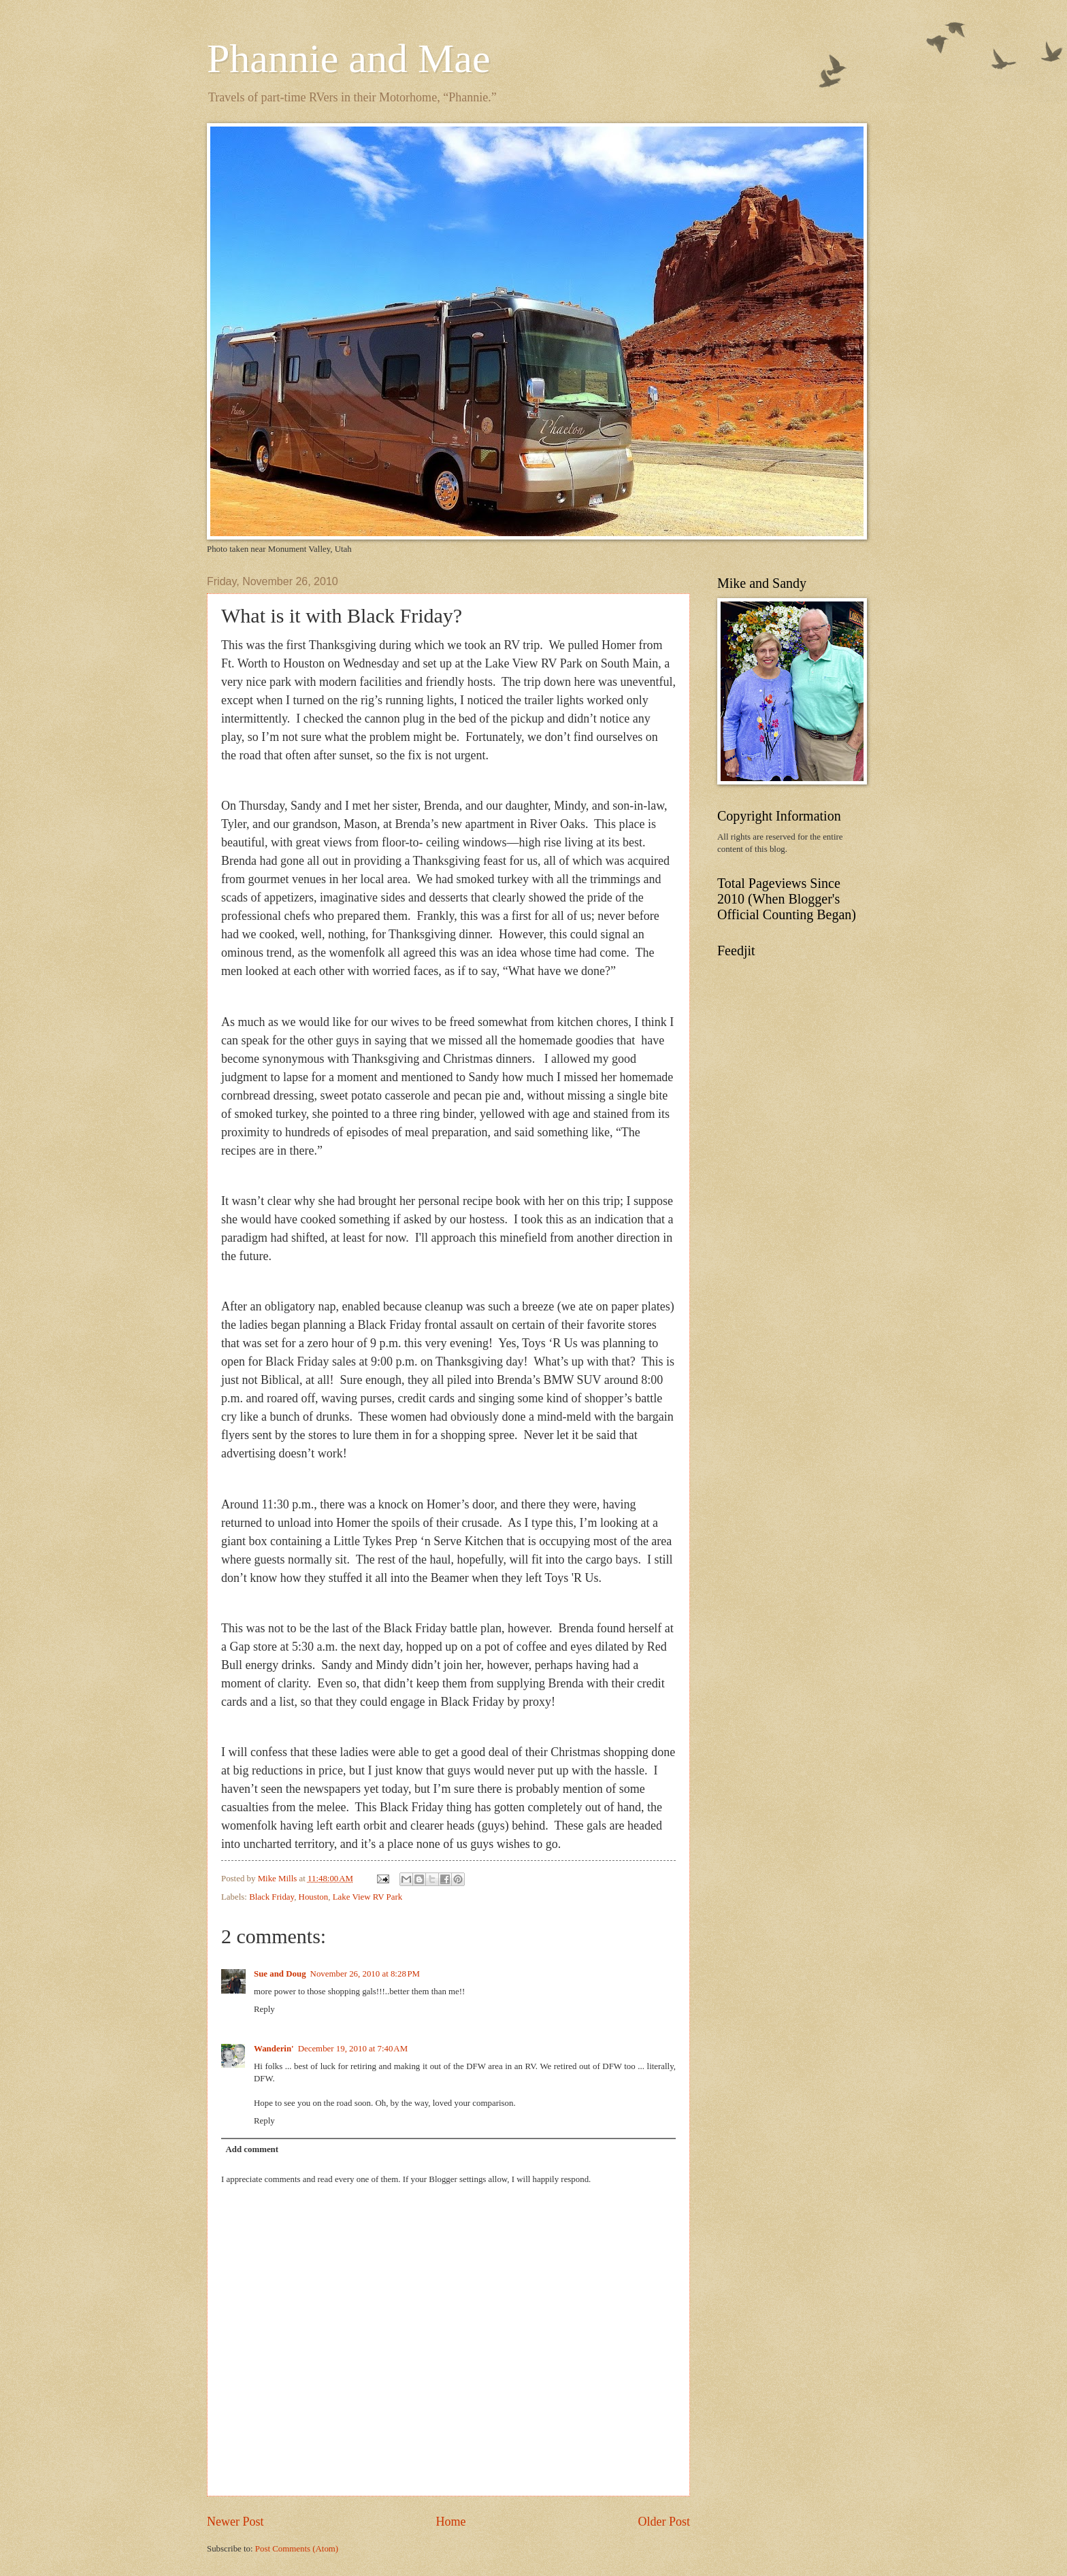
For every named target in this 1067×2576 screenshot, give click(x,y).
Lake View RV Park (368, 1897)
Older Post (664, 2521)
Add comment (251, 2149)
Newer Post (235, 2521)
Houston (314, 1897)
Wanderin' (274, 2048)
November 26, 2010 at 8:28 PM (365, 1974)
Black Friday (271, 1897)
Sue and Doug (280, 1974)
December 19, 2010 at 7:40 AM (353, 2048)
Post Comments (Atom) (296, 2549)
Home (450, 2521)
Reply (264, 2009)
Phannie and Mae (349, 58)
